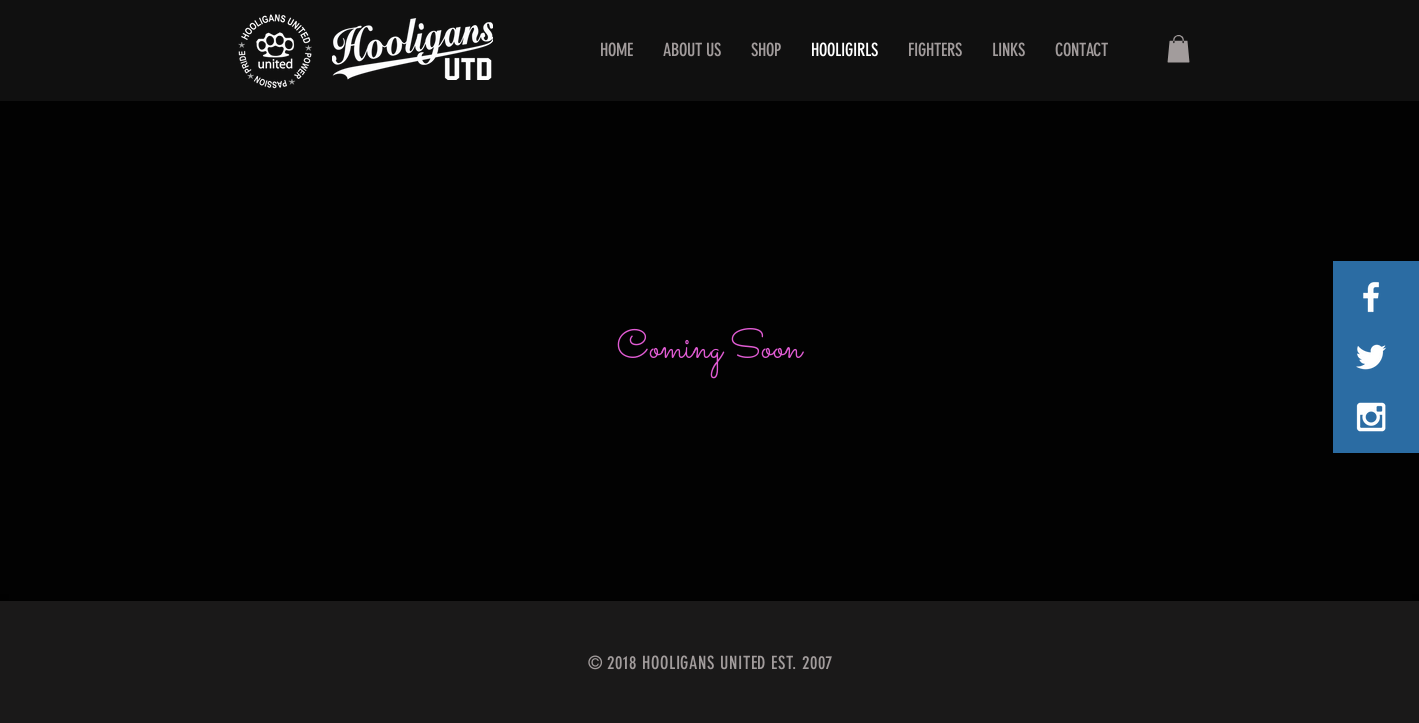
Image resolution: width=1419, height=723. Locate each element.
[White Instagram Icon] (1371, 417)
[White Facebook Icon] (1371, 297)
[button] (1178, 48)
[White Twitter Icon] (1371, 357)
